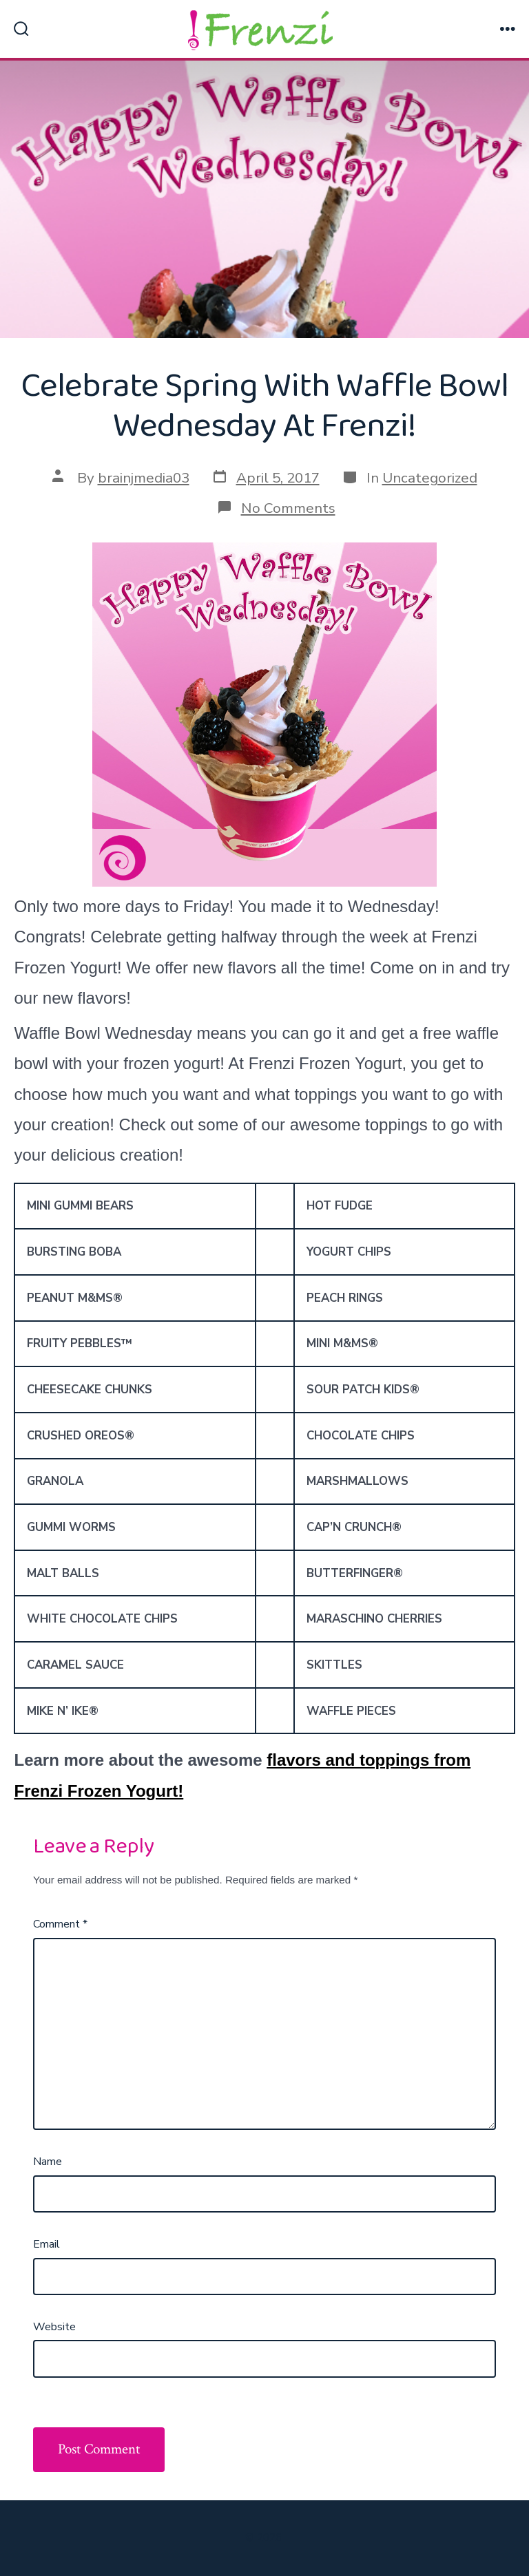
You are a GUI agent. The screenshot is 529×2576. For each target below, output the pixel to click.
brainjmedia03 (143, 477)
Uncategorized (429, 477)
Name (47, 2161)
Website (54, 2326)
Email (46, 2244)
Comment (60, 1924)
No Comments (288, 508)
